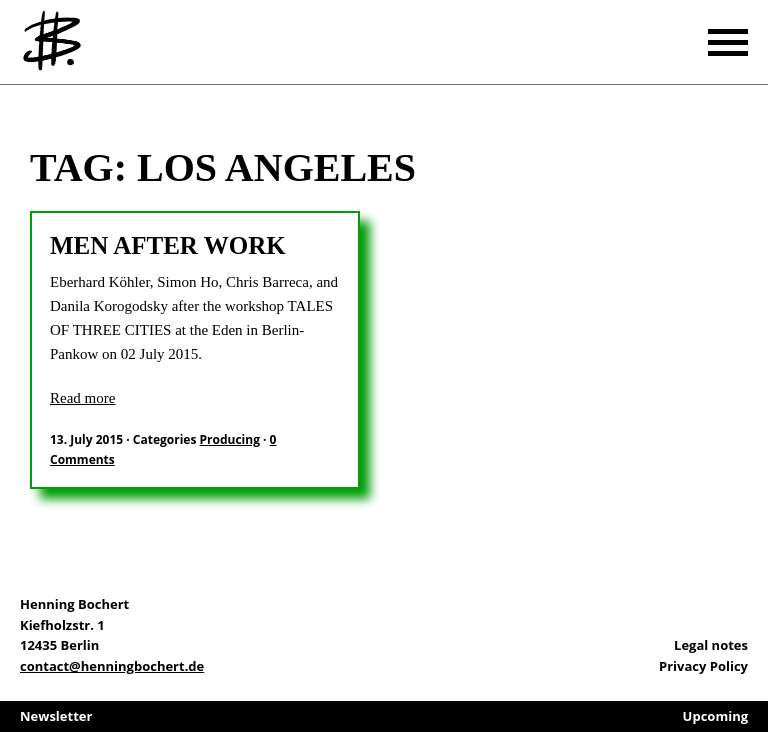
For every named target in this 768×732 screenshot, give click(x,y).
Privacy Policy (703, 666)
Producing (230, 439)
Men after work (168, 245)
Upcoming (715, 716)
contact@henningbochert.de (112, 666)
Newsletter (56, 716)
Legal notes (711, 645)
